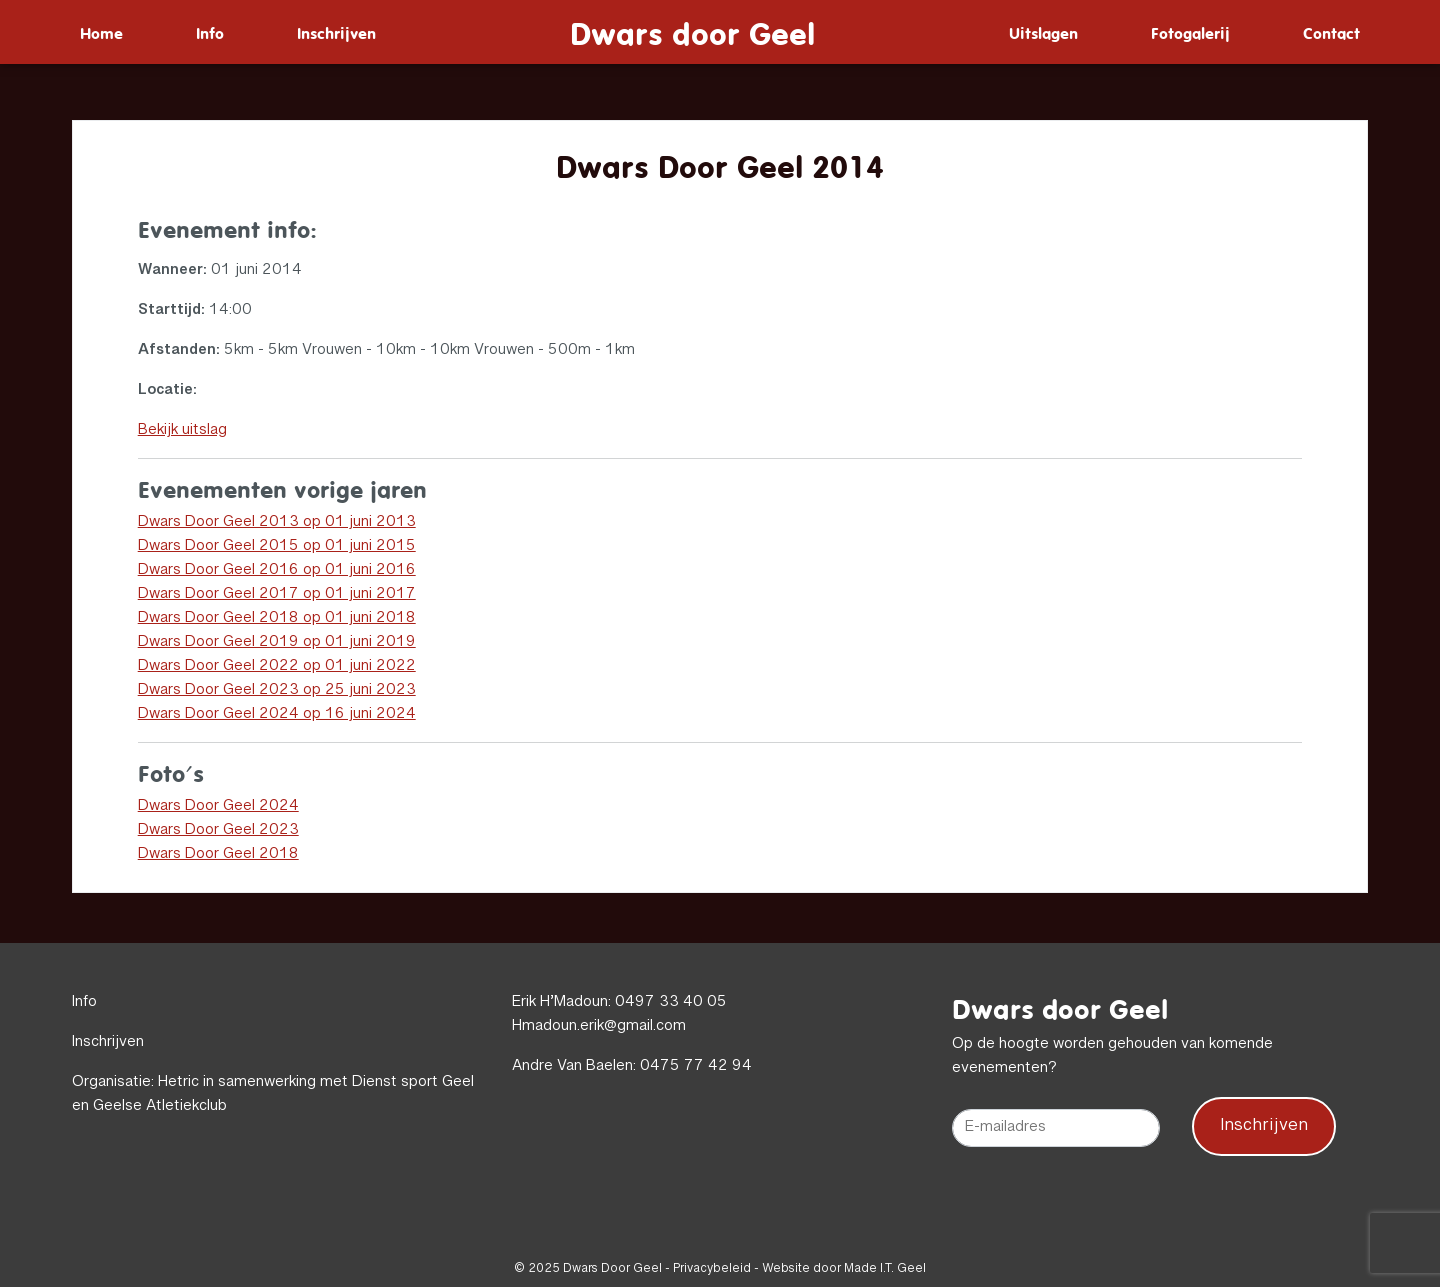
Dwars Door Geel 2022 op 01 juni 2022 (277, 667)
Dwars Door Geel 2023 (218, 831)
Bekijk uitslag (182, 431)
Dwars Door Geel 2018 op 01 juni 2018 (277, 619)
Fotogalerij (1190, 32)
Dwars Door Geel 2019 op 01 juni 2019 (277, 643)
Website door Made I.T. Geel (844, 1269)
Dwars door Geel (692, 31)
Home (101, 32)
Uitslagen (1043, 32)
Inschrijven (336, 32)
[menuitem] (101, 32)
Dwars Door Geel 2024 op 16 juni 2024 (277, 715)
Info (210, 32)
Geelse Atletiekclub (160, 1107)
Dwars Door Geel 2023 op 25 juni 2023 (277, 691)
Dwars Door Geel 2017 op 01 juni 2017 (277, 595)
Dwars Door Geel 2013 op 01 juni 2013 (277, 523)
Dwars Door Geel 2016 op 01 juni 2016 (277, 571)
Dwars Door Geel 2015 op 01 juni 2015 (277, 547)
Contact (1331, 32)
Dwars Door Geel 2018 (218, 855)
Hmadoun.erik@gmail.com (599, 1027)
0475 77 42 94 (696, 1067)
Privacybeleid (712, 1269)
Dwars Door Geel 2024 (218, 807)
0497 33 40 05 (671, 1003)
